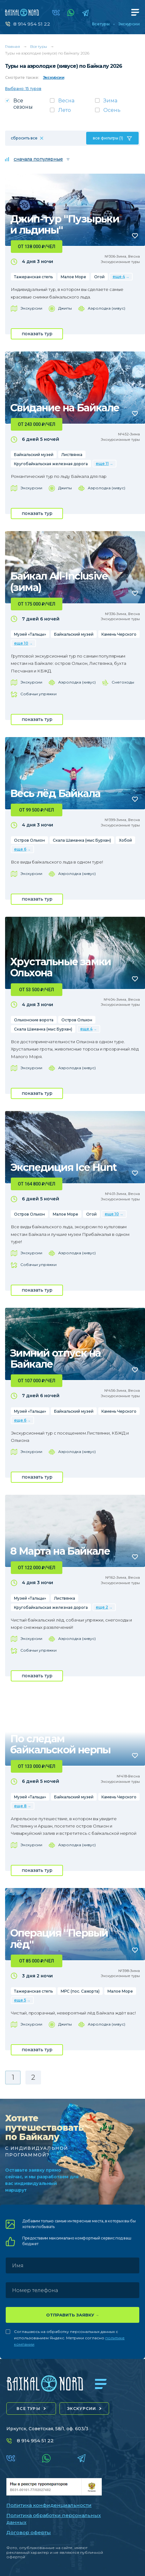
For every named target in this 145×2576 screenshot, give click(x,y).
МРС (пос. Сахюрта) (80, 1991)
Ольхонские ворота (33, 1020)
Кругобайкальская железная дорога (51, 463)
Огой (99, 276)
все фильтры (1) (108, 138)
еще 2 (102, 1607)
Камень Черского (118, 634)
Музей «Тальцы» (30, 634)
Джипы (65, 308)
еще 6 (20, 849)
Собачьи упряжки (38, 693)
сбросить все (24, 138)
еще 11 (102, 463)
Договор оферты (28, 2532)
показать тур (37, 334)
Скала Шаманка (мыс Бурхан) (82, 840)
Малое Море (73, 276)
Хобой (125, 840)
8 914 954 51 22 (31, 24)
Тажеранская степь (33, 276)
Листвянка (71, 454)
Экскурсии (129, 24)
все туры (28, 2408)
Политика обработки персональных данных (53, 2519)
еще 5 (20, 2000)
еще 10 (21, 643)
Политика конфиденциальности (49, 2505)
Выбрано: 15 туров (23, 88)
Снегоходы (123, 682)
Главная (12, 46)
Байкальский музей (33, 454)
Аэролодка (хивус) (106, 308)
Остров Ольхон (29, 840)
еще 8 (20, 1805)
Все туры (100, 24)
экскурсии (81, 2408)
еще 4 (119, 276)
